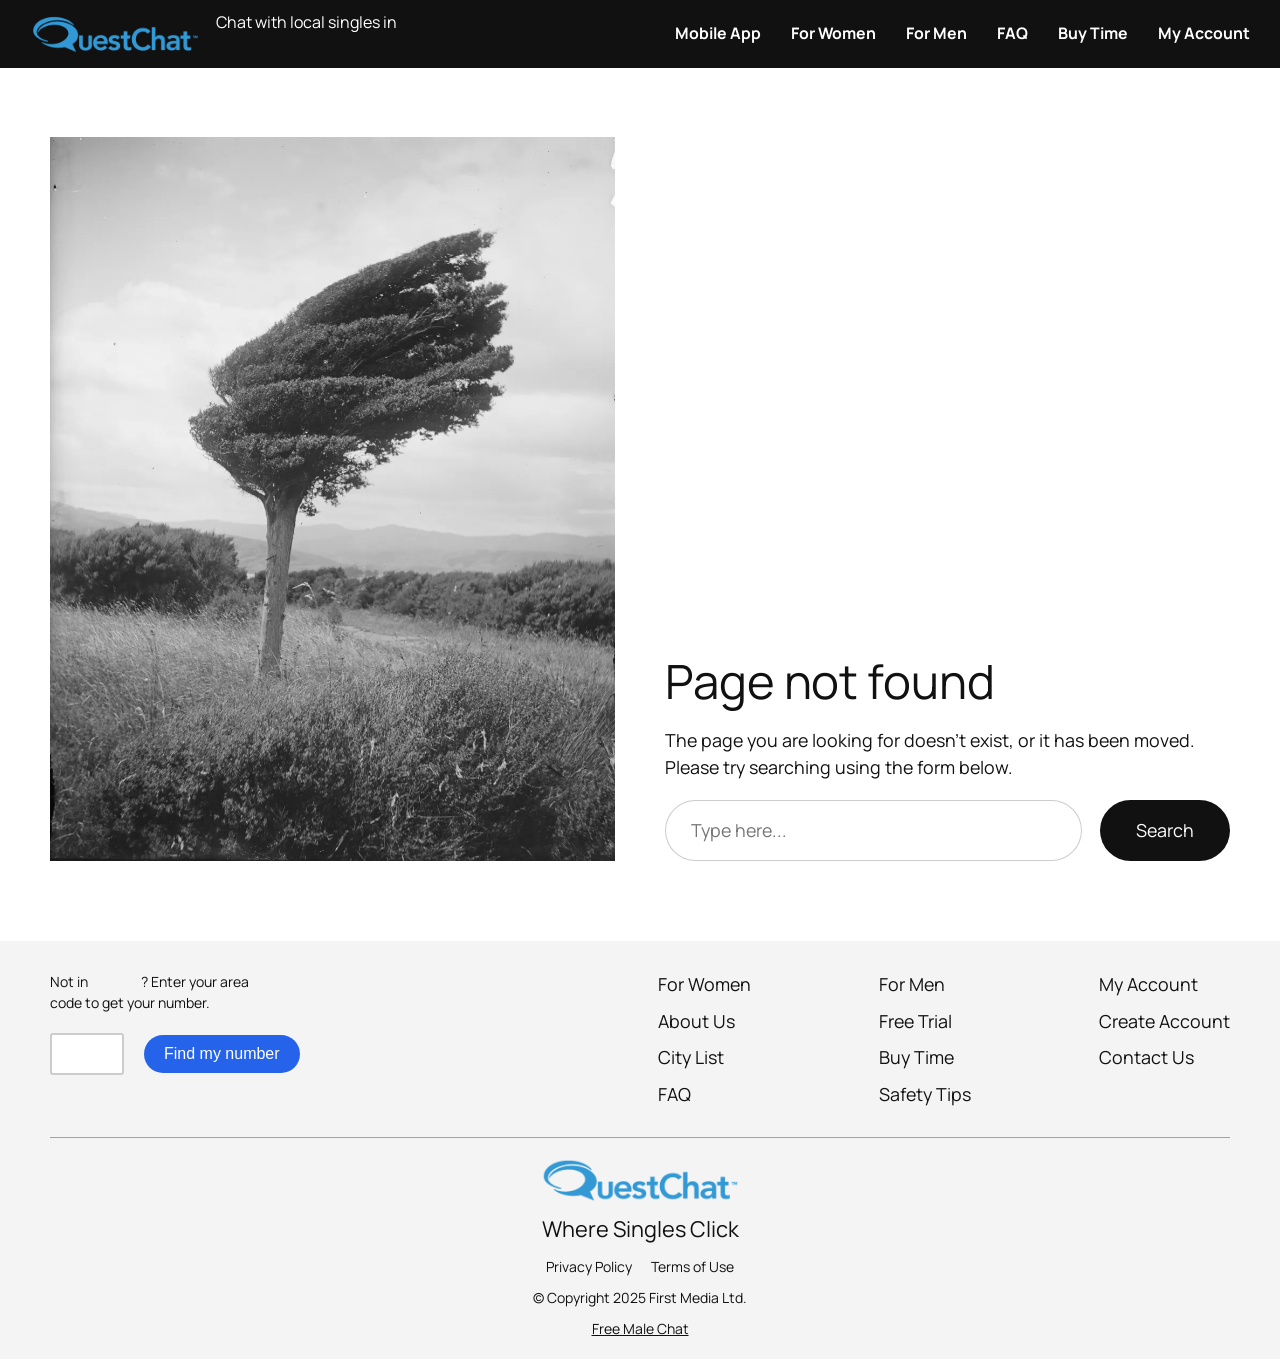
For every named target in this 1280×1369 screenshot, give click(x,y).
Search (1165, 830)
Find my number (222, 1053)
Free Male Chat (640, 1328)
